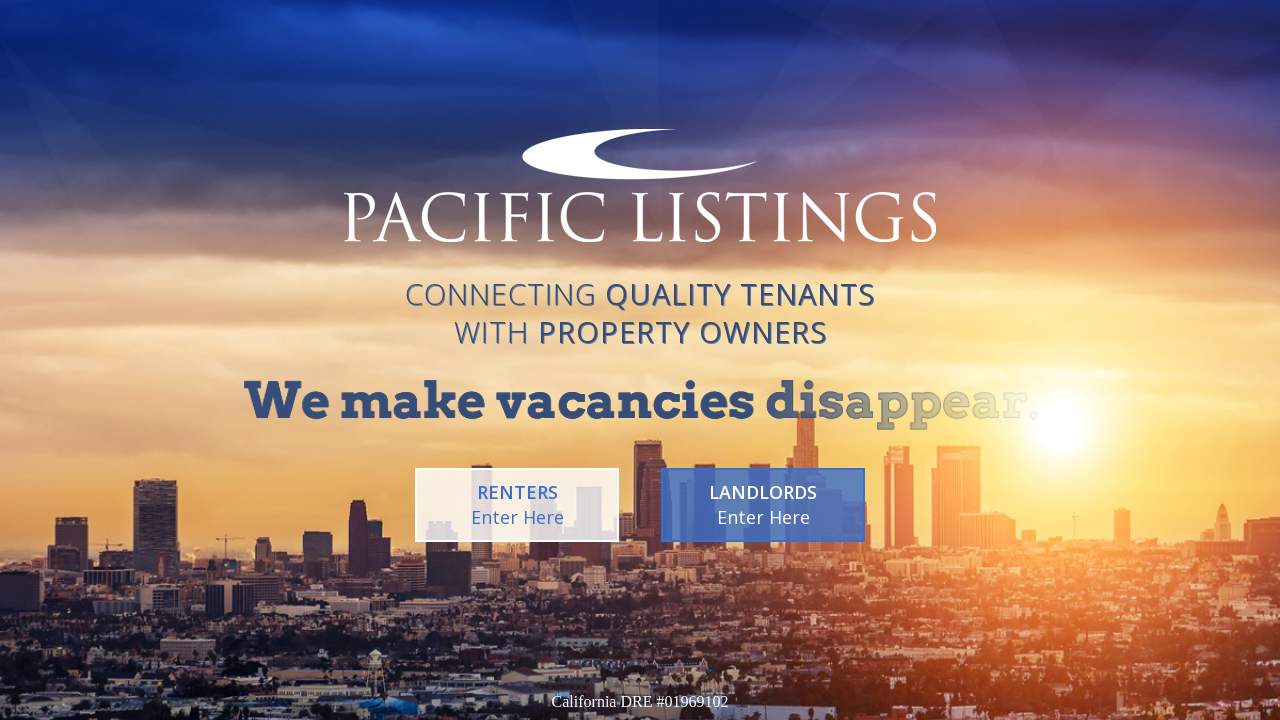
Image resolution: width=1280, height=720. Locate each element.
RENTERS (517, 504)
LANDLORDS (763, 504)
